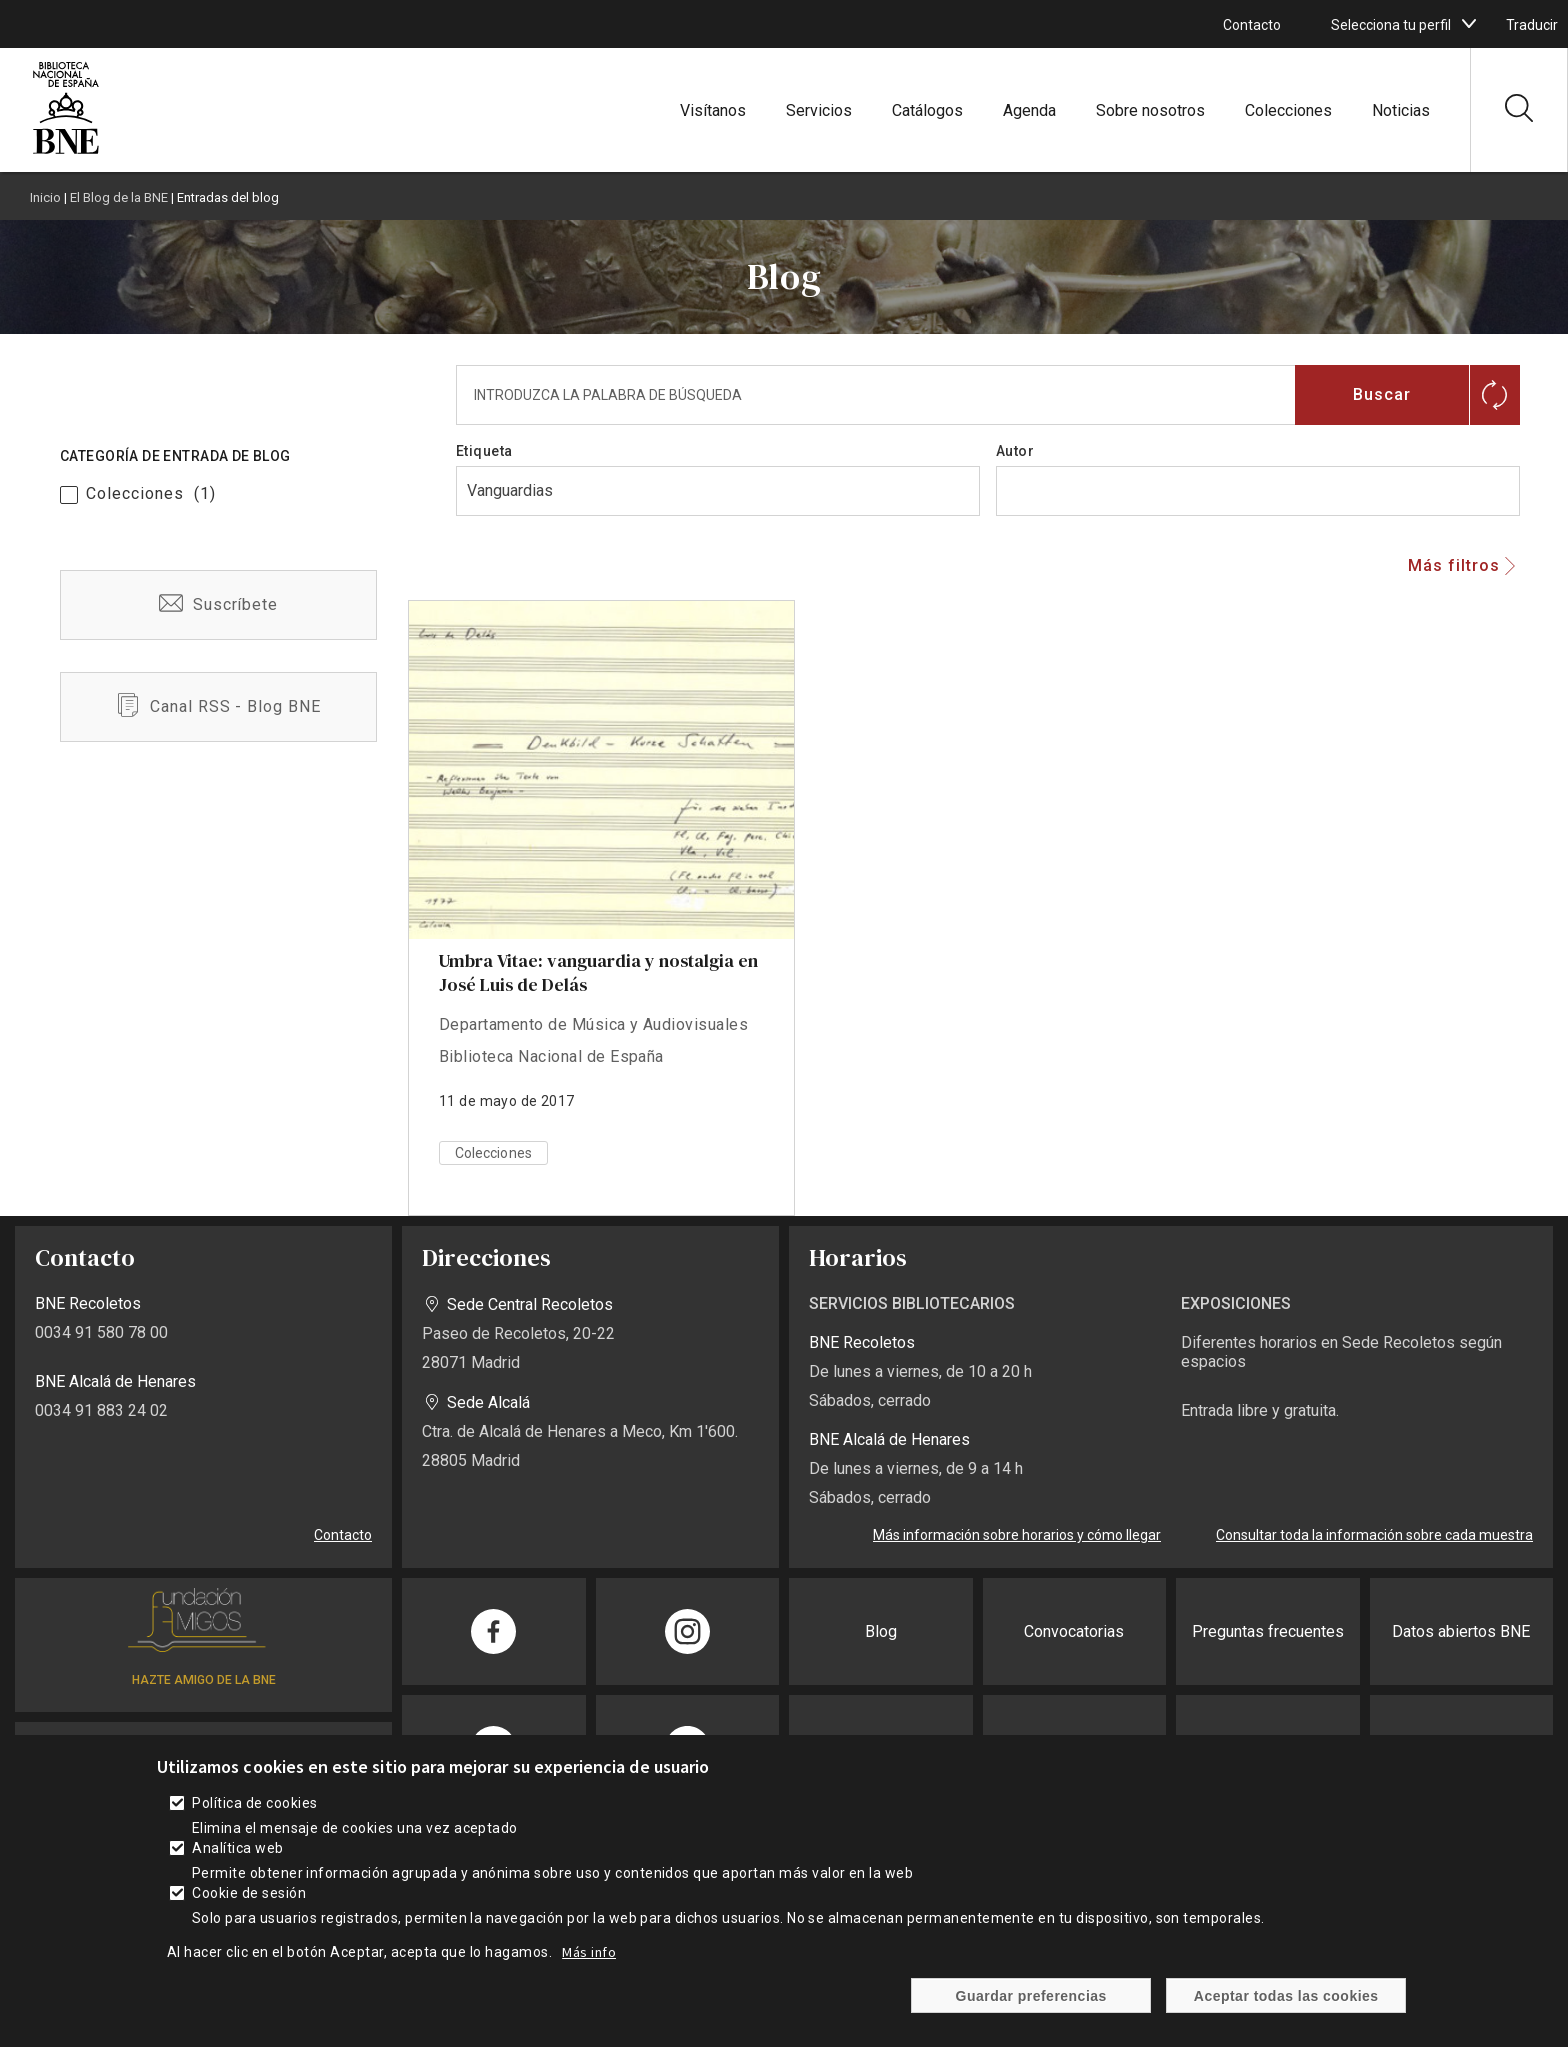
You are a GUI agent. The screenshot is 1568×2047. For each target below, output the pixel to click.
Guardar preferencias (1031, 1996)
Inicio (45, 197)
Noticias (1401, 110)
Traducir (1532, 25)
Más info (589, 1952)
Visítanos (713, 110)
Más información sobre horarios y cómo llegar (1017, 1535)
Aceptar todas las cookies (1286, 1996)
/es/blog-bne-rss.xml (218, 707)
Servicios (819, 110)
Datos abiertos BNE (1461, 1631)
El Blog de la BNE (119, 197)
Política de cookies (254, 1803)
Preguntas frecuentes (1268, 1631)
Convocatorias (1074, 1631)
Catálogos (927, 110)
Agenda (1029, 110)
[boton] (1469, 24)
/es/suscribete (218, 605)
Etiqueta (484, 451)
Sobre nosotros (1150, 110)
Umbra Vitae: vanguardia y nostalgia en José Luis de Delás (598, 973)
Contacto (1252, 25)
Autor (1015, 451)
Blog (881, 1631)
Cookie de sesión (249, 1893)
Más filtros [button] (1454, 565)
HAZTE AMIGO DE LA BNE (204, 1680)
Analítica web (237, 1848)
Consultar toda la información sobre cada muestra (1374, 1535)
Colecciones (1288, 110)
